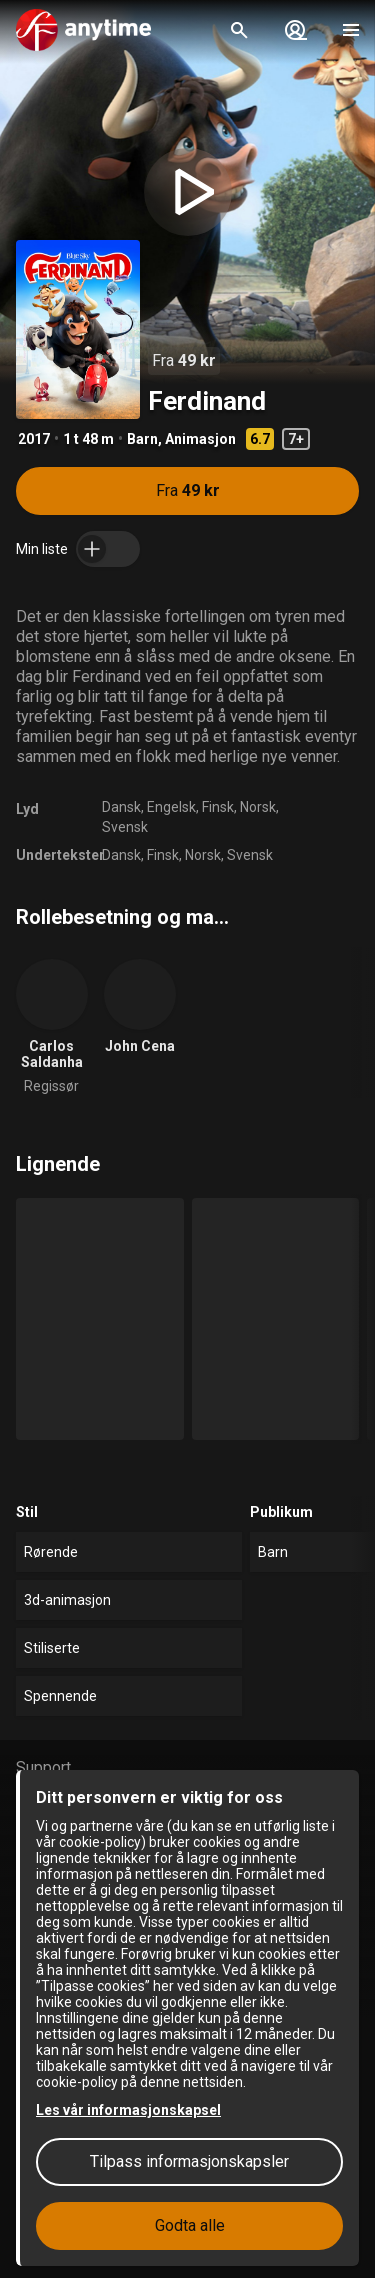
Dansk (121, 807)
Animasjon (200, 439)
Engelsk (171, 807)
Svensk (125, 827)
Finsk (218, 807)
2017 (34, 439)
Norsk (258, 807)
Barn (142, 439)
